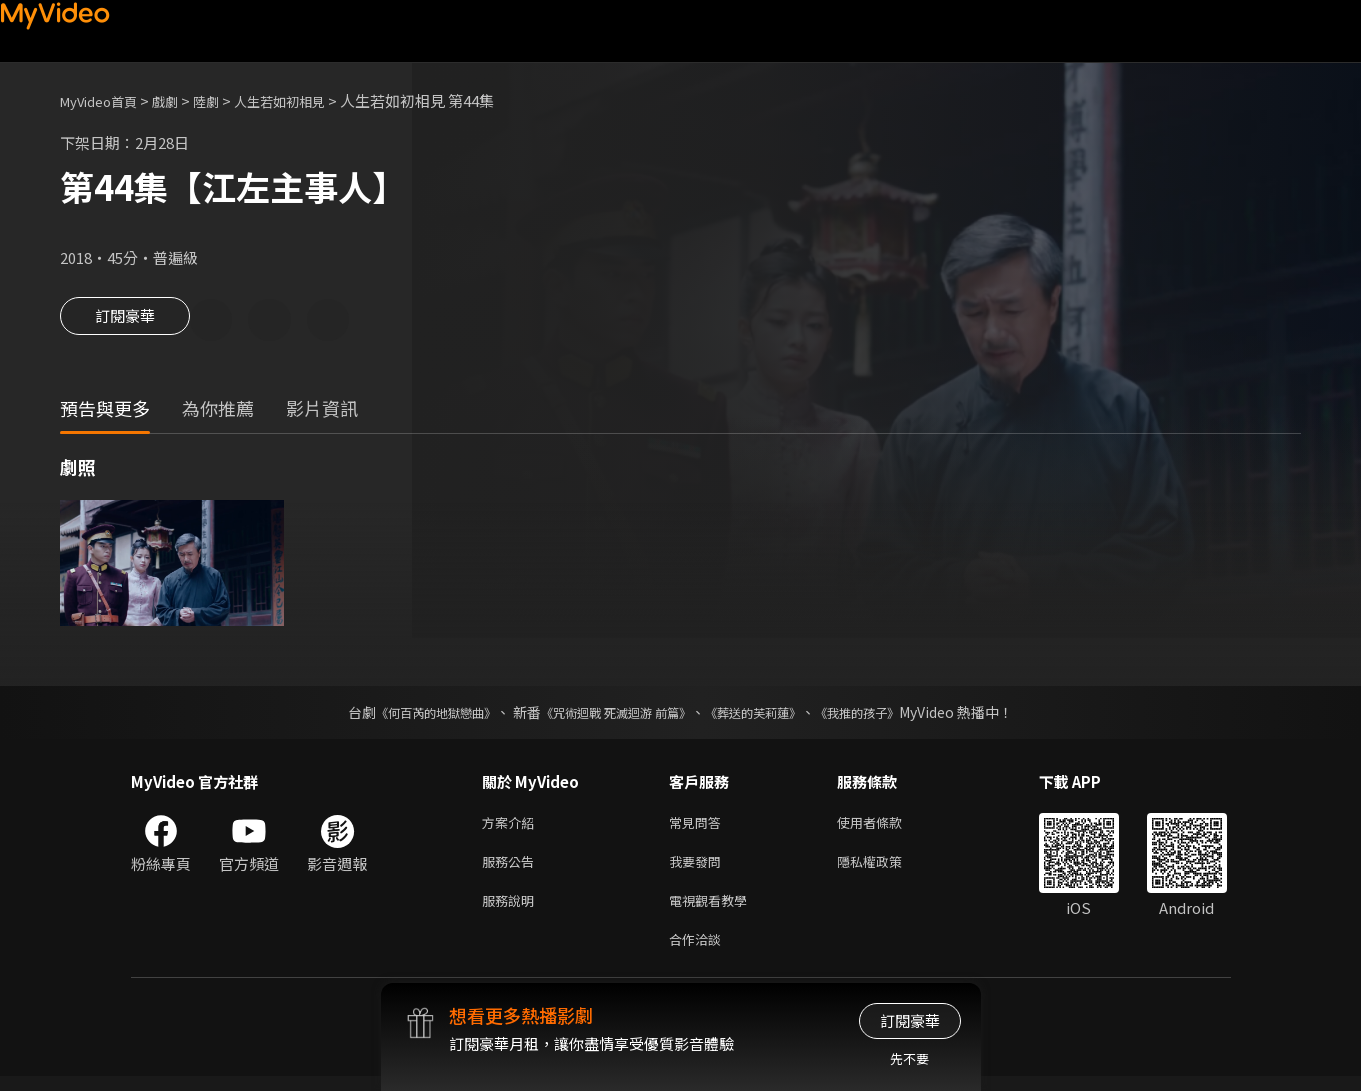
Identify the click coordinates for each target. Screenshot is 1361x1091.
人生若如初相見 (308, 100)
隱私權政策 (886, 868)
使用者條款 (886, 826)
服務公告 (512, 868)
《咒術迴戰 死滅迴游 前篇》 (611, 715)
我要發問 (699, 868)
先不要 (909, 1058)
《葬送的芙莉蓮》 (768, 715)
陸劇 (226, 100)
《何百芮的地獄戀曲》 (409, 715)
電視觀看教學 (714, 910)
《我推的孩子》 (887, 715)
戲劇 (181, 100)
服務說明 (512, 910)
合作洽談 (699, 952)
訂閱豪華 (125, 322)
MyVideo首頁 (105, 100)
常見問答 (699, 826)
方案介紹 (512, 826)
